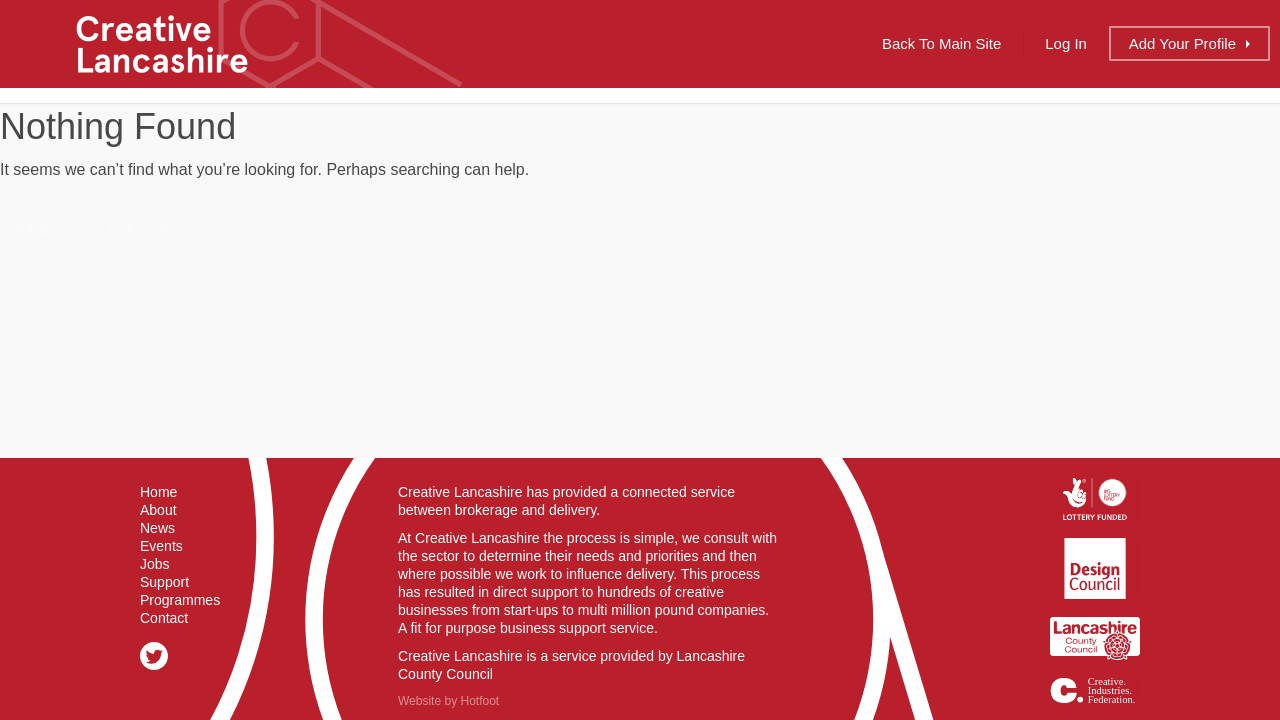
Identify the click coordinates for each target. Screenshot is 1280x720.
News (157, 528)
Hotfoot (479, 701)
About (158, 510)
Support (164, 582)
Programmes (180, 600)
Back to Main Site (941, 43)
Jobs (155, 564)
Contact (164, 618)
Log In (1066, 43)
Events (161, 546)
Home (158, 492)
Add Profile (1182, 43)
